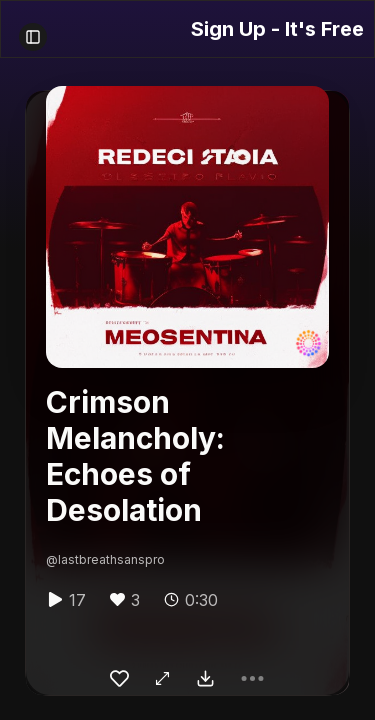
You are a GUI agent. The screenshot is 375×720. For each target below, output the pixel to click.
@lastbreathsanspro (105, 559)
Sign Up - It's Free (277, 29)
